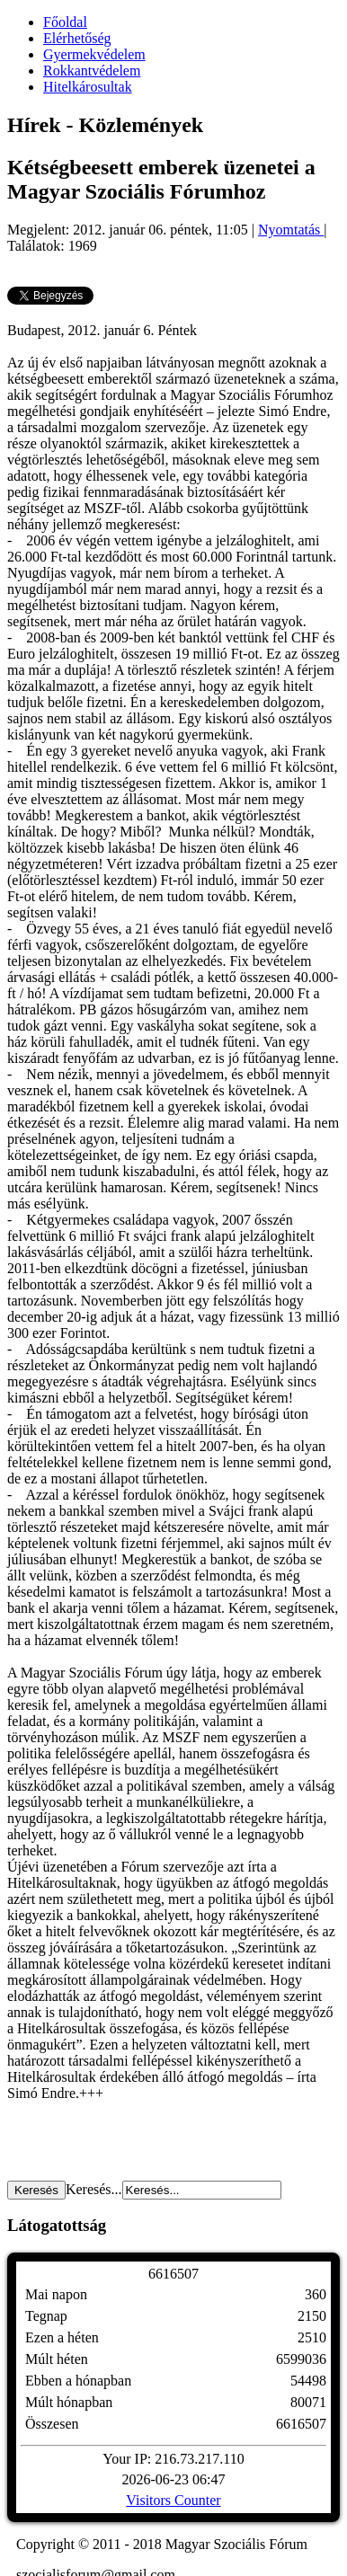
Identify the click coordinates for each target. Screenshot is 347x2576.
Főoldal (65, 22)
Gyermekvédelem (94, 54)
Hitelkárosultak (87, 86)
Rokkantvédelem (91, 70)
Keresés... (94, 2189)
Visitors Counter (173, 2500)
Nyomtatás (291, 229)
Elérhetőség (77, 38)
